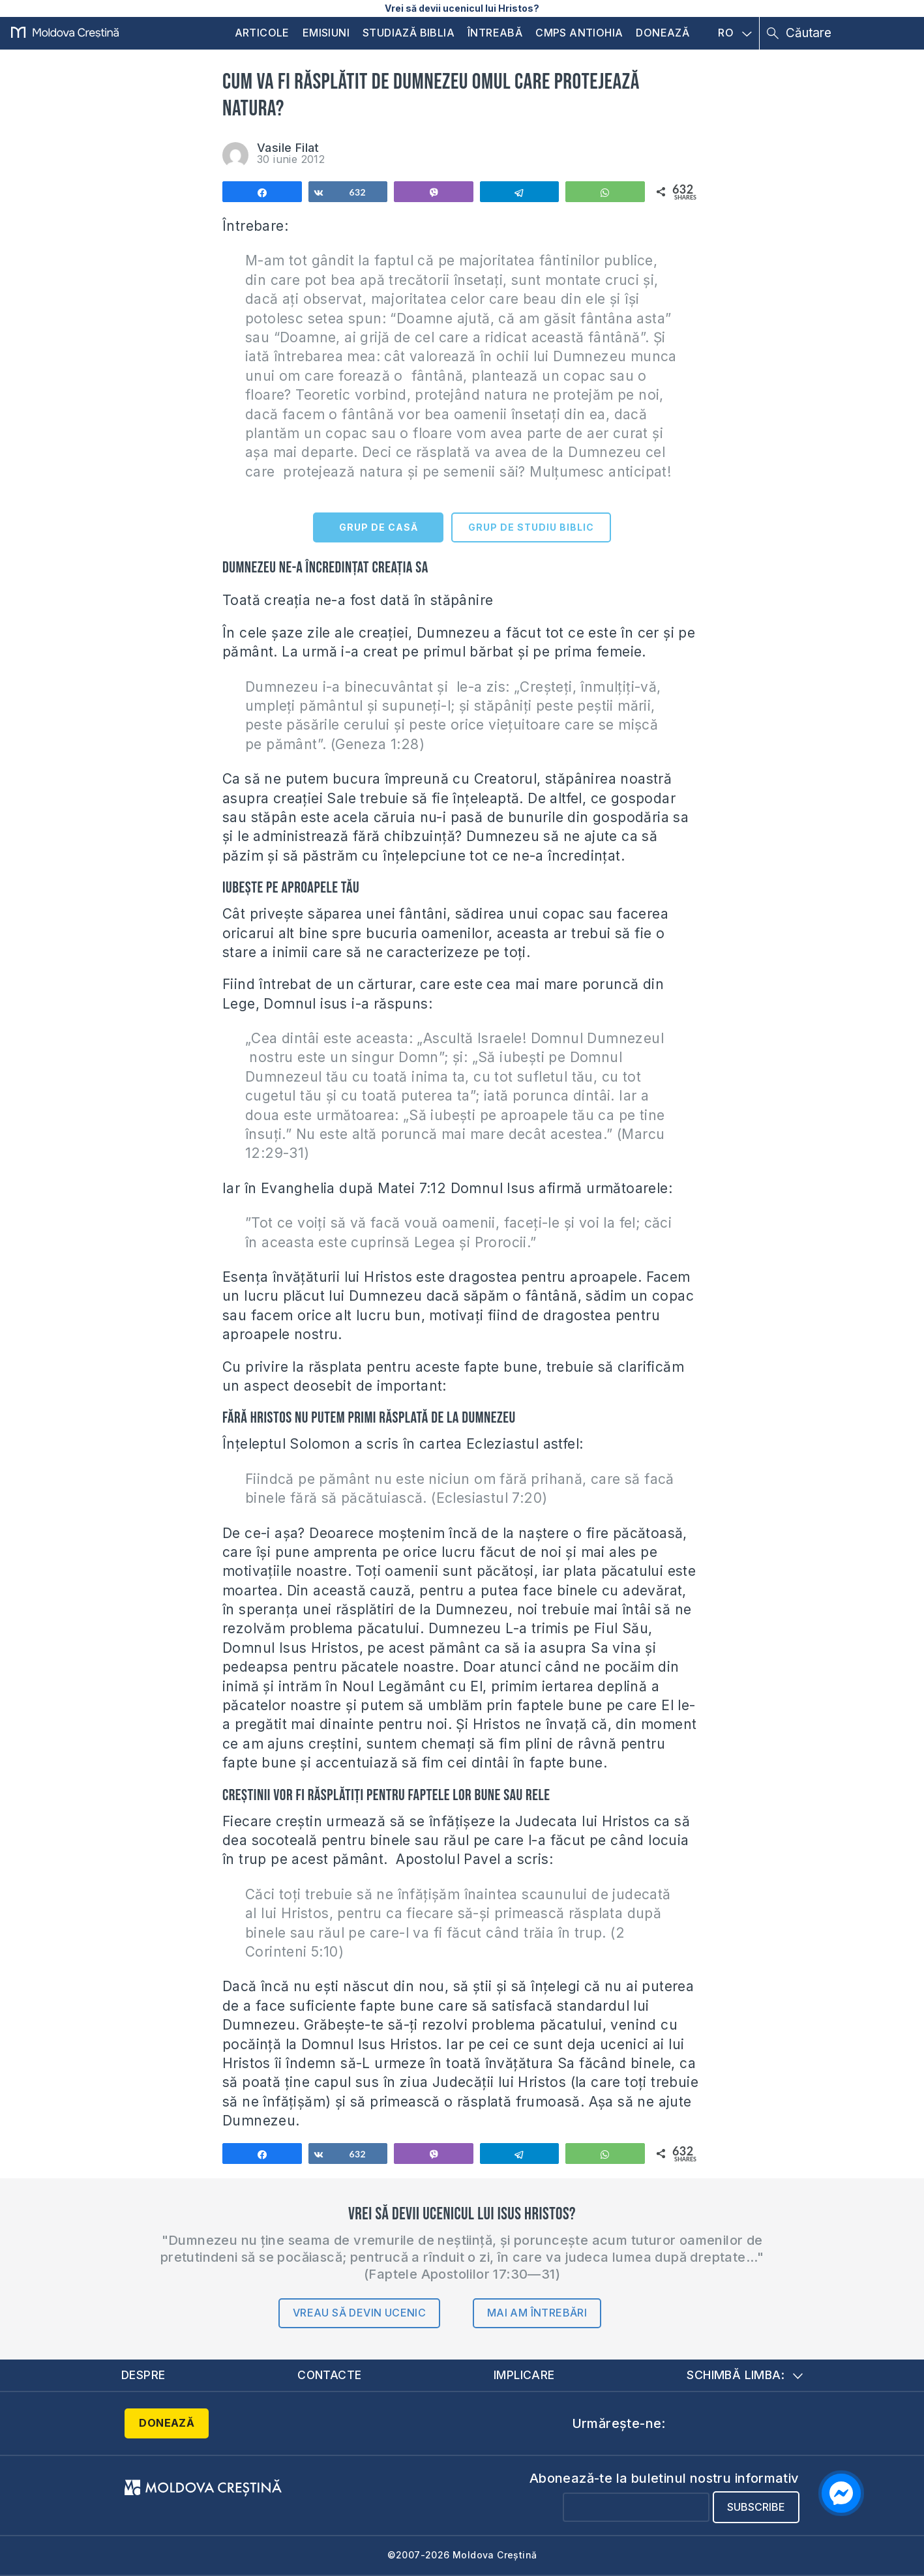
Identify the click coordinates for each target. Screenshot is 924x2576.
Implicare (525, 2375)
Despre (143, 2375)
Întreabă (495, 32)
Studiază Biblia (409, 32)
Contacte (329, 2375)
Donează (662, 32)
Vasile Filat (288, 148)
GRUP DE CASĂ (378, 527)
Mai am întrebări (537, 2312)
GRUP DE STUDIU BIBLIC (531, 527)
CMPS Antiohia (579, 32)
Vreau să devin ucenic (359, 2312)
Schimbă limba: (745, 2375)
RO (735, 33)
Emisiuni (326, 32)
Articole (262, 32)
